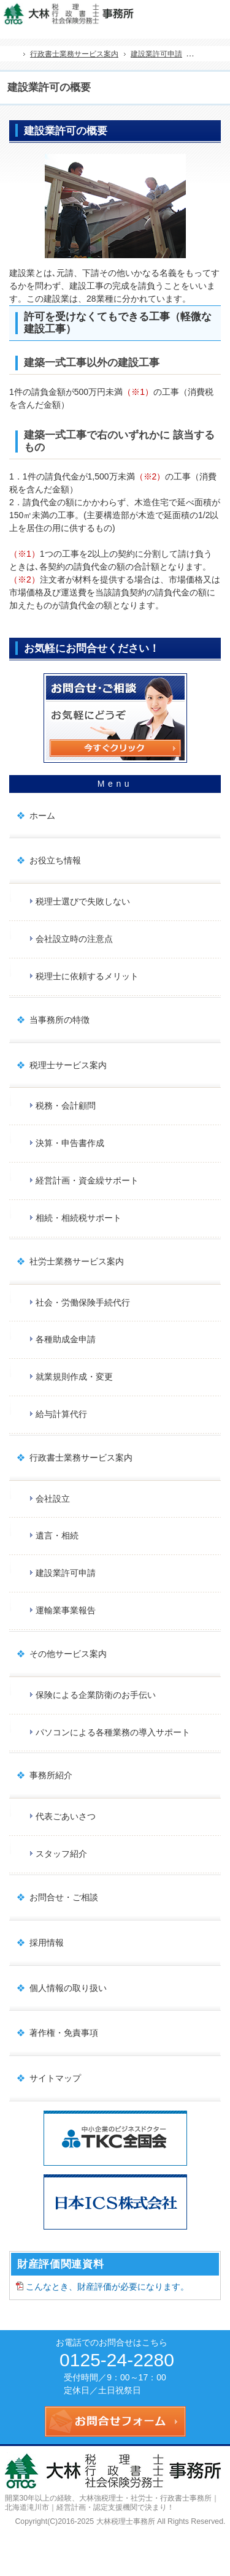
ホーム (42, 815)
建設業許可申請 (66, 1573)
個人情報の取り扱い (68, 1988)
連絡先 (190, 13)
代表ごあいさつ (66, 1816)
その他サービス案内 (68, 1654)
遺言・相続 (57, 1535)
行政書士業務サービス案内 (80, 1457)
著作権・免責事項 (63, 2033)
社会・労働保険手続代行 (83, 1302)
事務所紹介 (50, 1775)
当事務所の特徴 (59, 1020)
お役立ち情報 (55, 860)
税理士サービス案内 (68, 1065)
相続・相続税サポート (78, 1218)
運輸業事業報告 (66, 1610)
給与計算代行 (61, 1414)
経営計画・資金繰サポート (87, 1180)
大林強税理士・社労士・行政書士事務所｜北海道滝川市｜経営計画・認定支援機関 (112, 2503)
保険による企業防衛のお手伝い (96, 1695)
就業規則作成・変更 (74, 1377)
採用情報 (46, 1942)
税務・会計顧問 (66, 1105)
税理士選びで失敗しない (83, 901)
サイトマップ (55, 2078)
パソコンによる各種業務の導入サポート (113, 1732)
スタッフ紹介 (61, 1854)
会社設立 (53, 1499)
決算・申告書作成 (70, 1143)
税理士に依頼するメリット (87, 976)
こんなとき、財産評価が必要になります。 (107, 2286)
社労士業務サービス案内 (76, 1261)
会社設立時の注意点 (74, 939)
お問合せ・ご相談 (63, 1897)
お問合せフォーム (216, 13)
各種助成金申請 (66, 1339)
